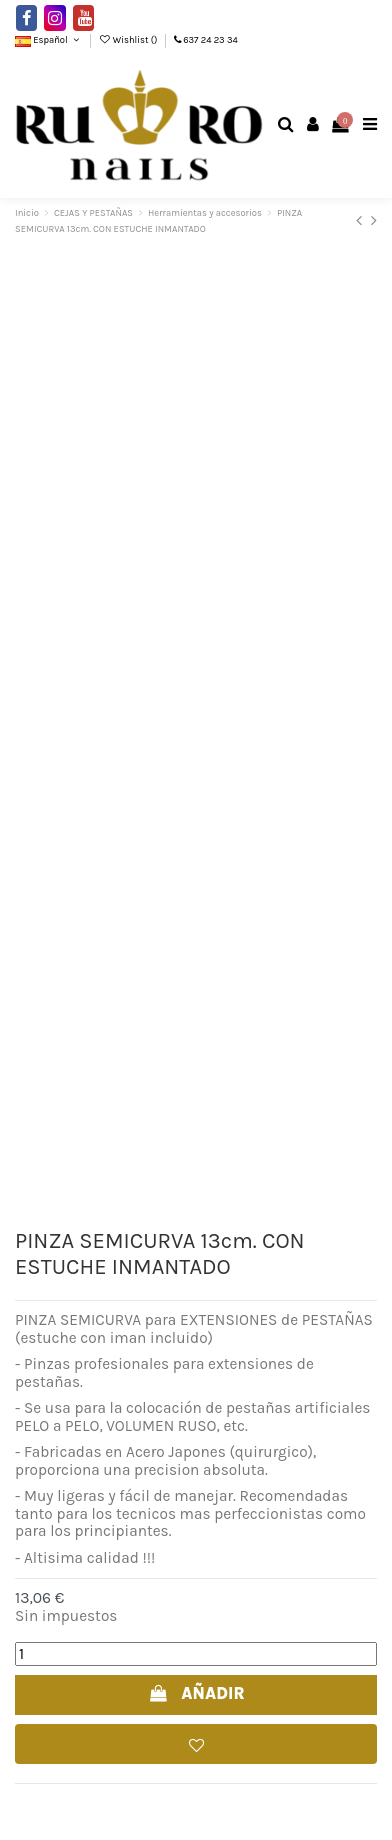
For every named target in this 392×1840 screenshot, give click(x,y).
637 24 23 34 (210, 39)
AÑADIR (195, 1693)
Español (48, 39)
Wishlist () (128, 39)
